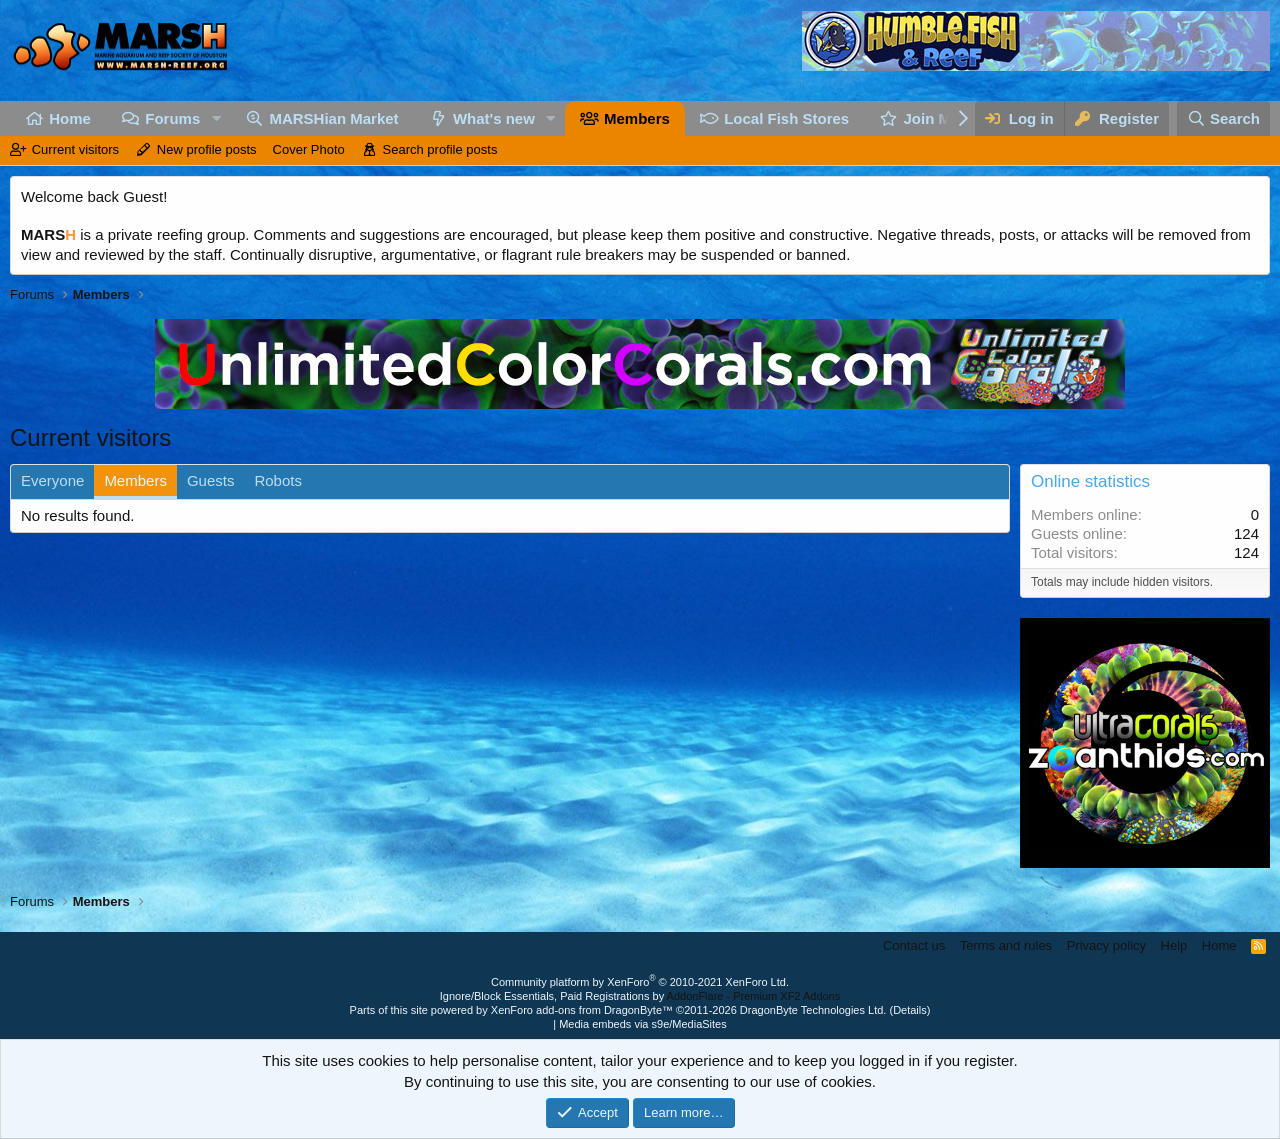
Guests (211, 480)
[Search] (1224, 118)
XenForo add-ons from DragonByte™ (582, 1010)
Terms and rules (1006, 945)
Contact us (914, 945)
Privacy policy (1106, 945)
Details (910, 1010)
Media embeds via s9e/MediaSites (643, 1024)
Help (1174, 945)
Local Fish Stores (786, 118)
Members (637, 118)
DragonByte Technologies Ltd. (813, 1010)
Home (70, 118)
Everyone (52, 480)
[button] (216, 118)
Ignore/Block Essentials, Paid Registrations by (640, 996)
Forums (172, 118)
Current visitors (75, 149)
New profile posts (207, 149)
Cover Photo (309, 149)
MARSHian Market (333, 118)
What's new (494, 118)
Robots (278, 480)
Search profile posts (440, 149)
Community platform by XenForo (640, 982)
